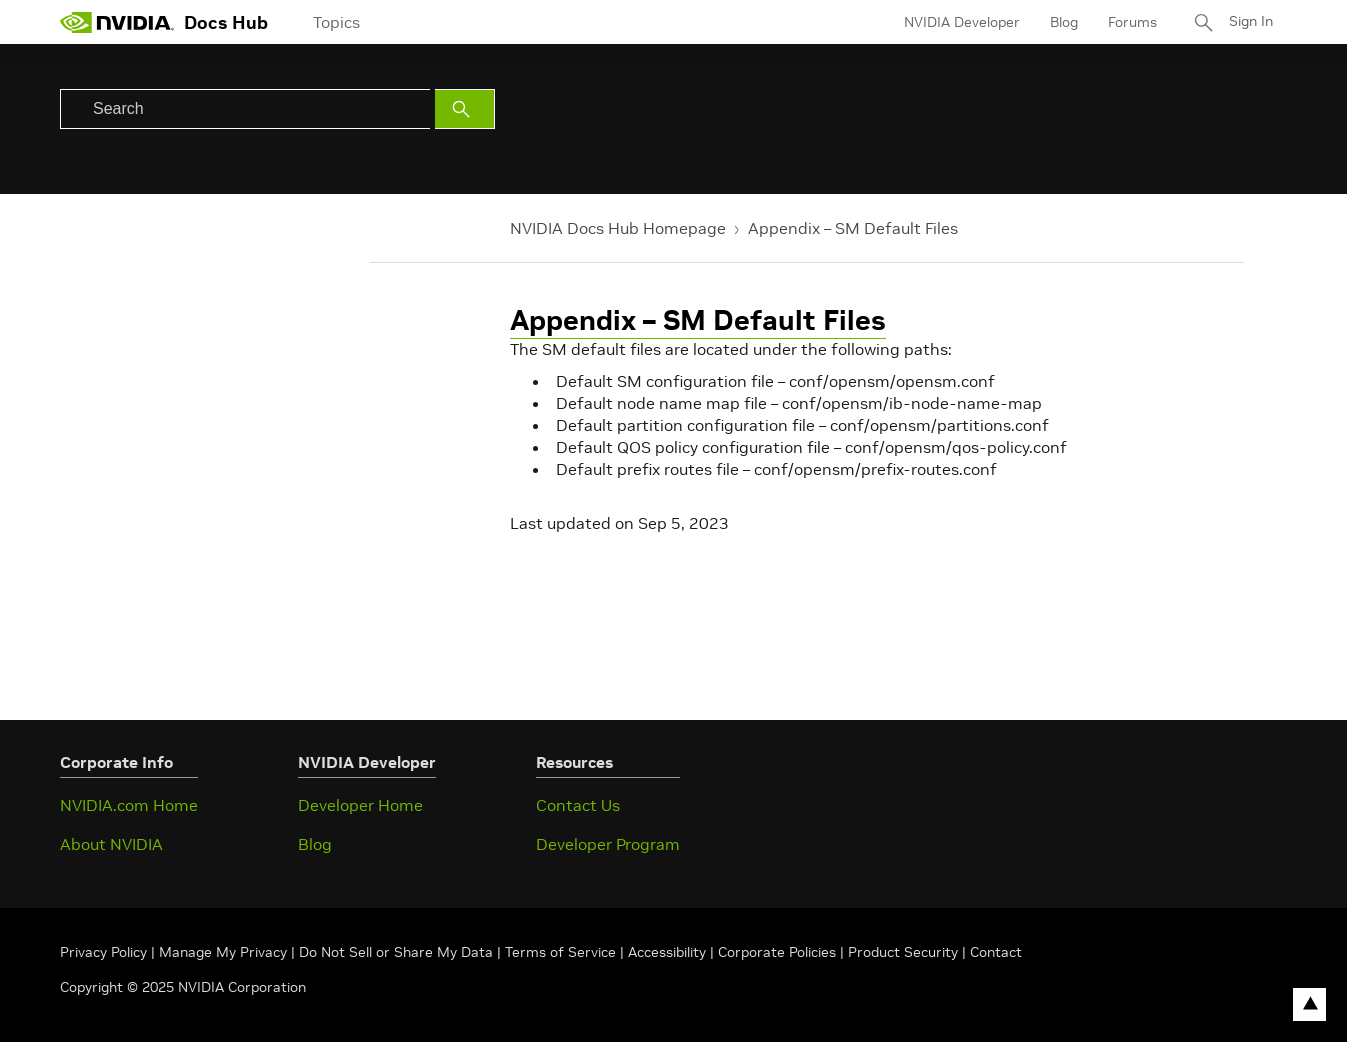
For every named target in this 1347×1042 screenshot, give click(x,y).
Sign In (1250, 22)
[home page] (117, 22)
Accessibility (667, 952)
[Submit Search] (465, 109)
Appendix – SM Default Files (853, 228)
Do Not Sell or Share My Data (396, 952)
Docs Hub (226, 22)
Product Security (903, 952)
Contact (996, 952)
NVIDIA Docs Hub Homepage (618, 228)
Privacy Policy (105, 952)
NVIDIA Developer (960, 22)
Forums (1130, 22)
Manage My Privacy (223, 952)
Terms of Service (560, 952)
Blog (1062, 22)
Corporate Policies (777, 952)
